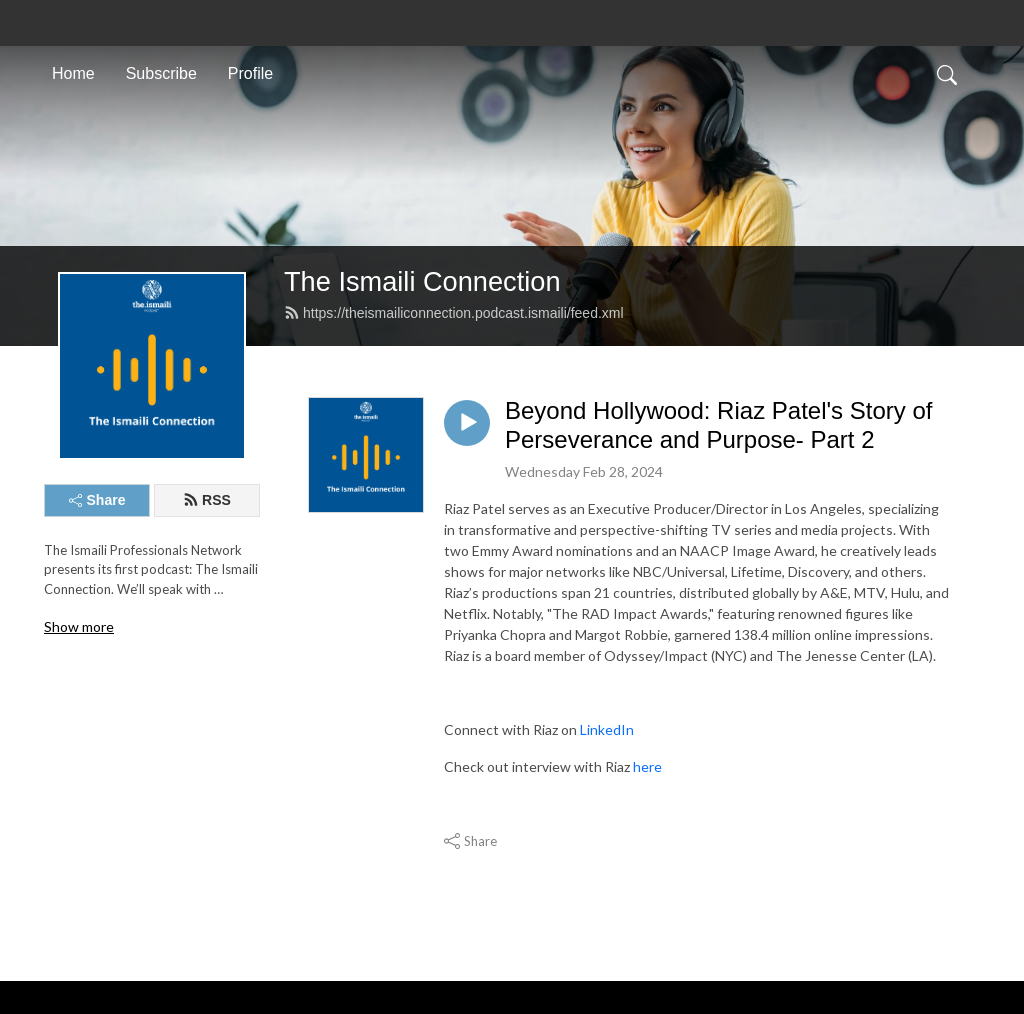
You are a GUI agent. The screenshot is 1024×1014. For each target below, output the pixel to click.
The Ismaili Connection (422, 281)
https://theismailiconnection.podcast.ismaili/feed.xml (454, 313)
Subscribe (161, 73)
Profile (250, 73)
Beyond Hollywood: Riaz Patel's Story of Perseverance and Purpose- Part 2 (718, 425)
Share (97, 500)
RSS (207, 500)
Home (73, 73)
